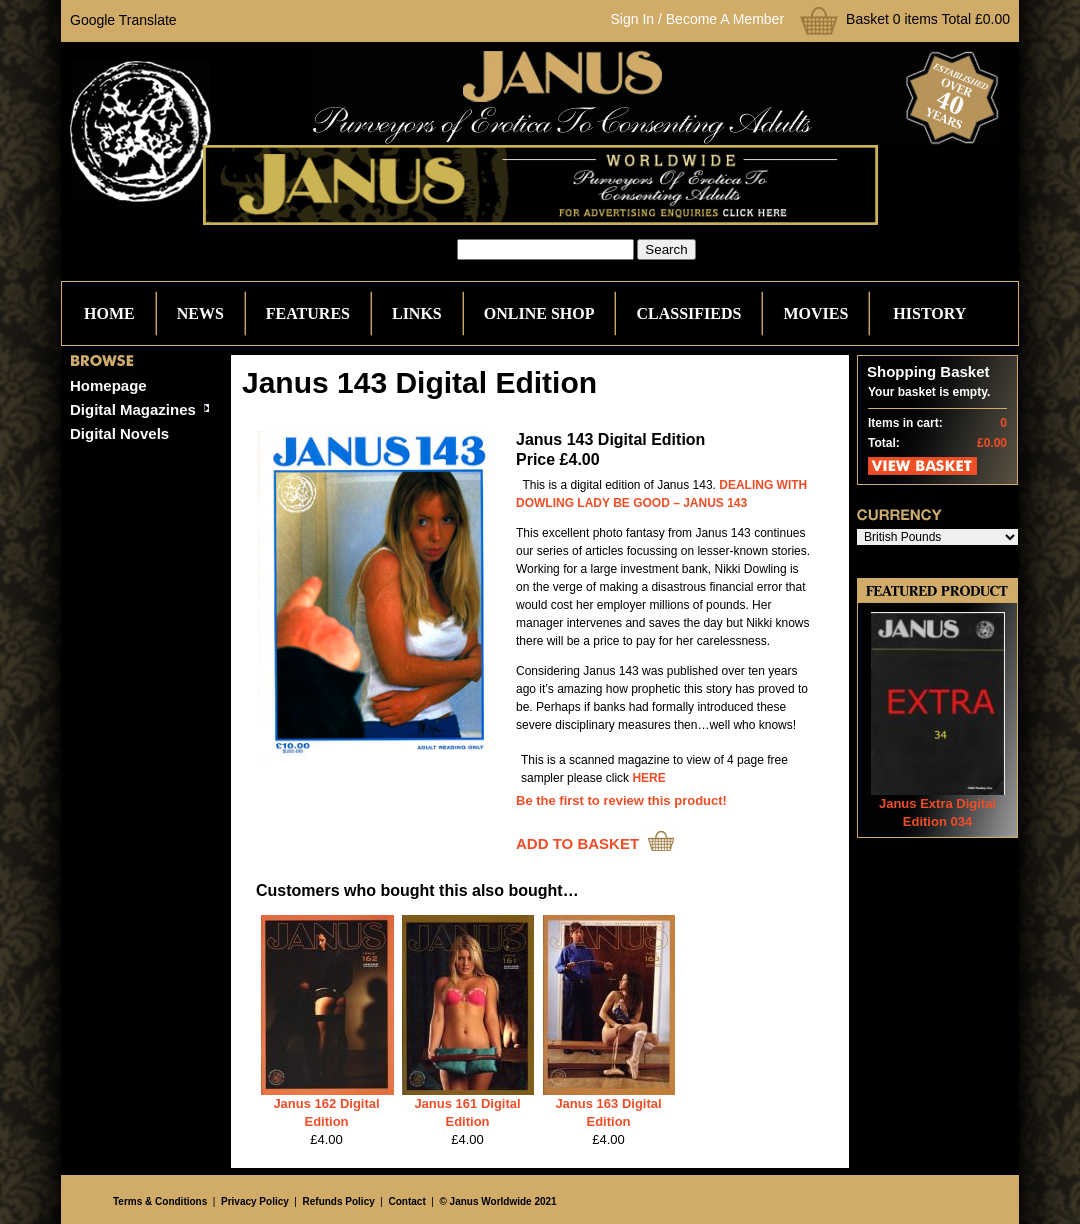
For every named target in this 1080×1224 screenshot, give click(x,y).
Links (417, 313)
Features (308, 313)
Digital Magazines (133, 409)
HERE (648, 778)
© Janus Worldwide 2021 (497, 1201)
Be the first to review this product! (621, 800)
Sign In (633, 19)
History (929, 313)
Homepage (108, 385)
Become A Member (725, 19)
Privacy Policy (255, 1201)
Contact (407, 1201)
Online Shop (539, 313)
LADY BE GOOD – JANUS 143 (662, 503)
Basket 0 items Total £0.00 (928, 19)
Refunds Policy (339, 1201)
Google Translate (123, 20)
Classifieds (688, 313)
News (200, 313)
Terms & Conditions (160, 1201)
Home (109, 313)
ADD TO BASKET (577, 843)
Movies (815, 313)
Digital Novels (119, 433)
